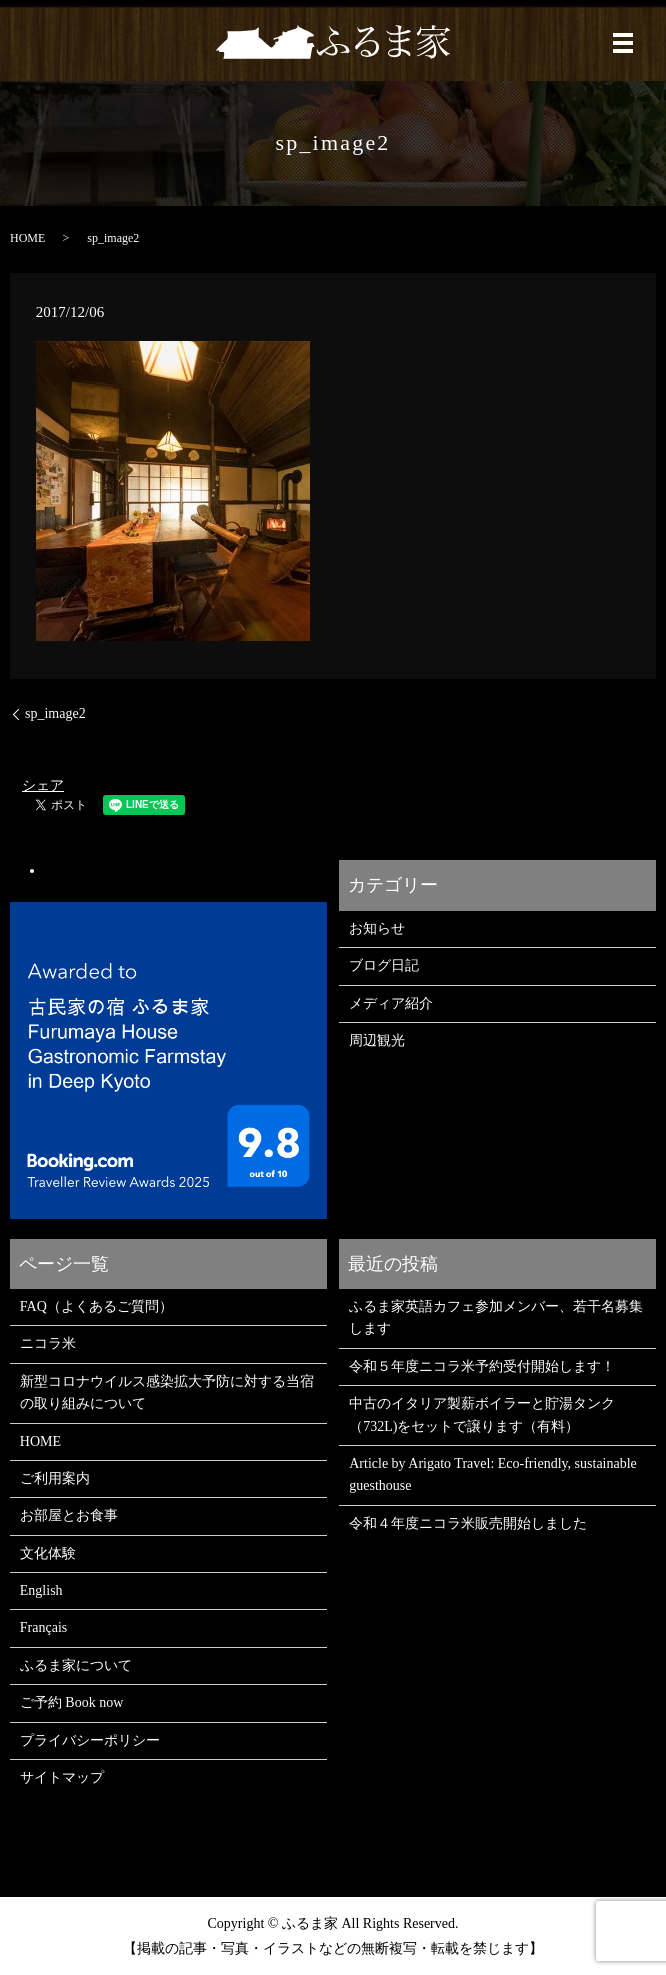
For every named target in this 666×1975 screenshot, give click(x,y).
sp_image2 (55, 713)
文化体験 (48, 1553)
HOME (27, 238)
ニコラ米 (48, 1343)
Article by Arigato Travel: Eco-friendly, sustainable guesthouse (493, 1474)
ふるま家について (76, 1665)
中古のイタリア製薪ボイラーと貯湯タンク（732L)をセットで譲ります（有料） (482, 1414)
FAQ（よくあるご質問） (96, 1306)
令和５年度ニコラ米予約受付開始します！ (482, 1366)
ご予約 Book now (71, 1702)
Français (43, 1627)
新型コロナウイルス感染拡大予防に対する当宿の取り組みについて (167, 1392)
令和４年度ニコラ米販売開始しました (468, 1523)
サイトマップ (62, 1777)
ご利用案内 (55, 1478)
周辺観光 (377, 1040)
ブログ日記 (384, 965)
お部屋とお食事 (69, 1515)
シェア (43, 785)
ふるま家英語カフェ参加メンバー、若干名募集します (496, 1317)
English (41, 1590)
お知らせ (377, 928)
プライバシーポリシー (90, 1740)
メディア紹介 (391, 1003)
